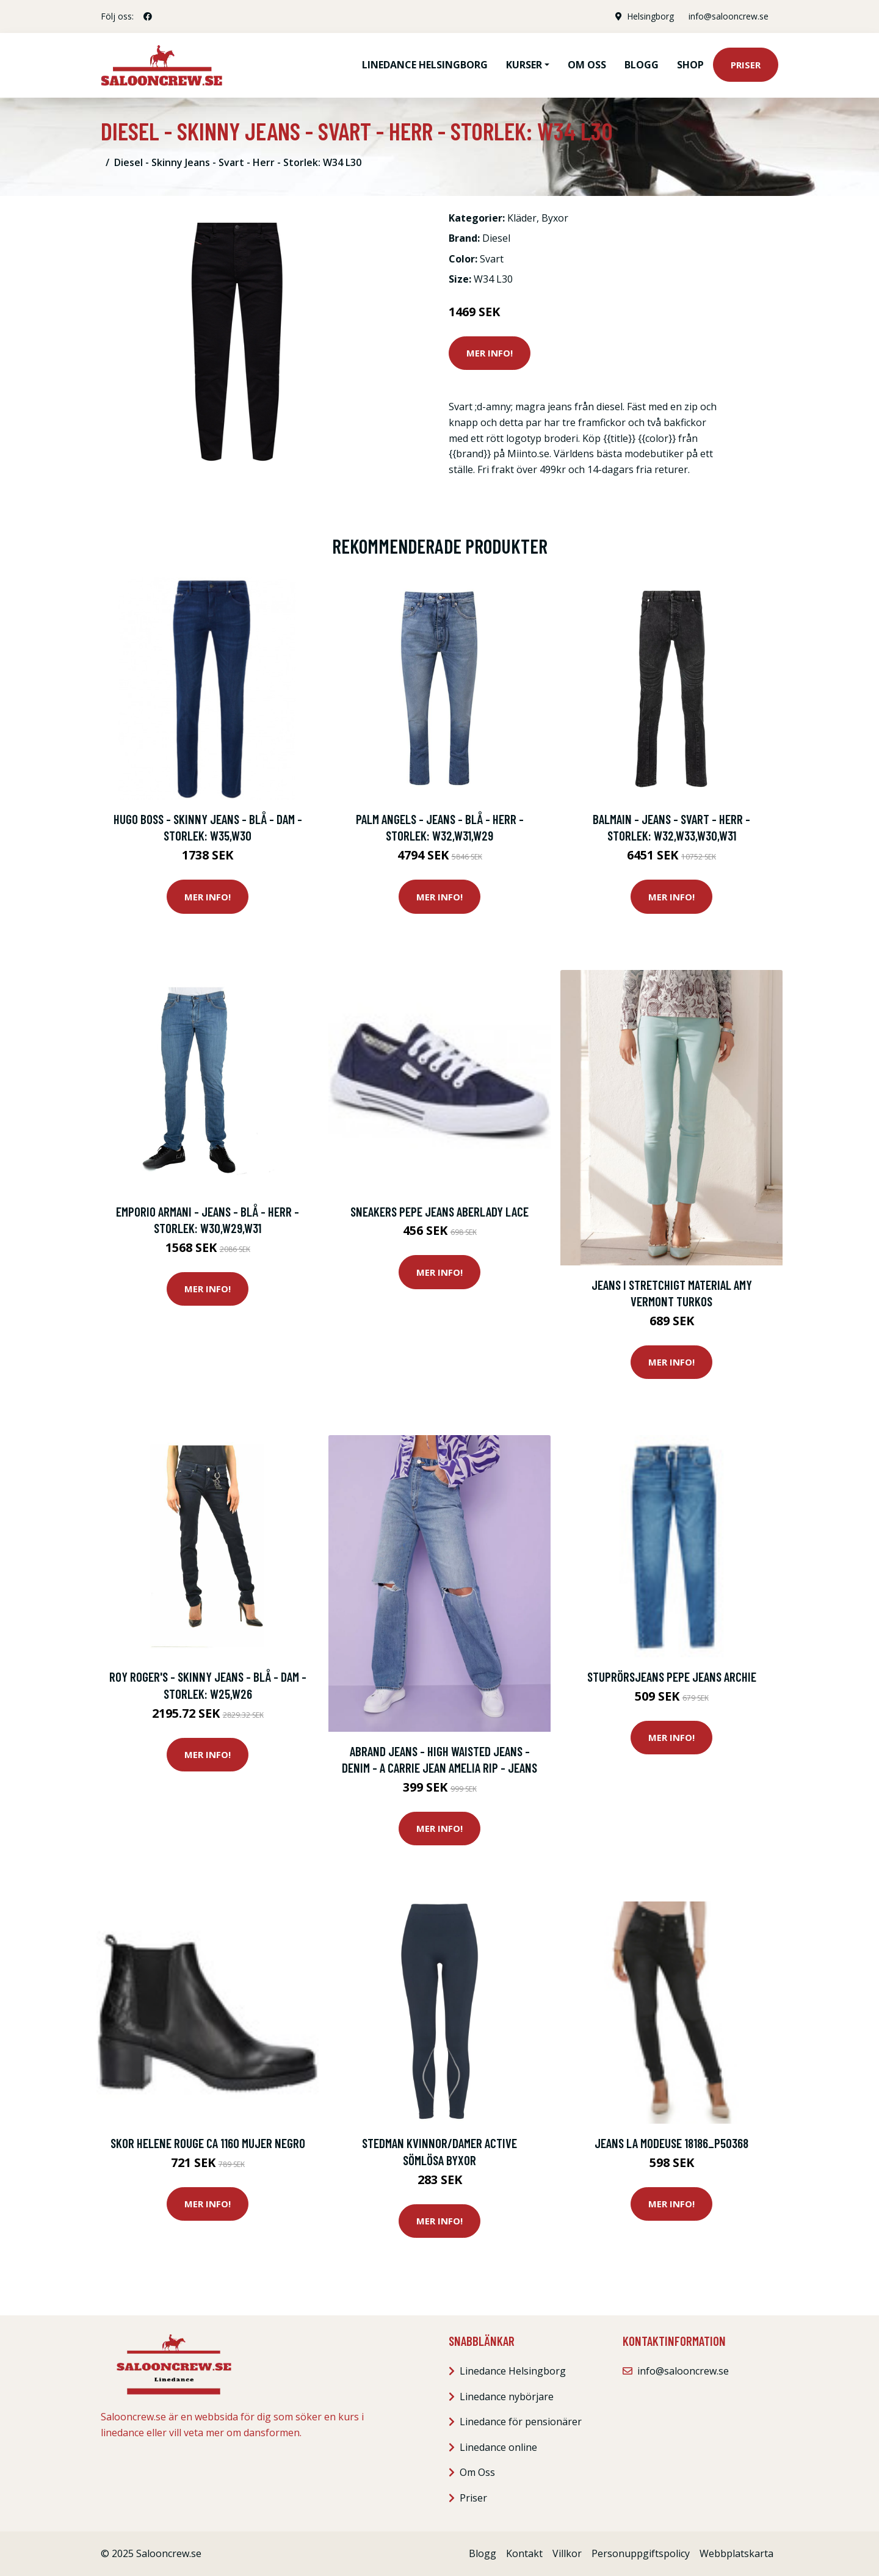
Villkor (567, 2553)
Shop (690, 64)
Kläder (522, 218)
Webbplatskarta (736, 2553)
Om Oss (477, 2472)
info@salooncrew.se (729, 16)
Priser (746, 65)
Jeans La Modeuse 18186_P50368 (671, 2143)
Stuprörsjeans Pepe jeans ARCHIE (671, 1676)
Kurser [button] (524, 64)
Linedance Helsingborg (425, 64)
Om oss (587, 64)
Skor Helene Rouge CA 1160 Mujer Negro (207, 2143)
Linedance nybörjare (507, 2396)
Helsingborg (650, 16)
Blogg (641, 64)
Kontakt (524, 2553)
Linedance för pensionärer (521, 2421)
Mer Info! (489, 353)
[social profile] (148, 16)
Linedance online (498, 2447)
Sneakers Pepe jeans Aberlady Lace (439, 1211)
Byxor (554, 218)
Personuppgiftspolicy (640, 2553)
